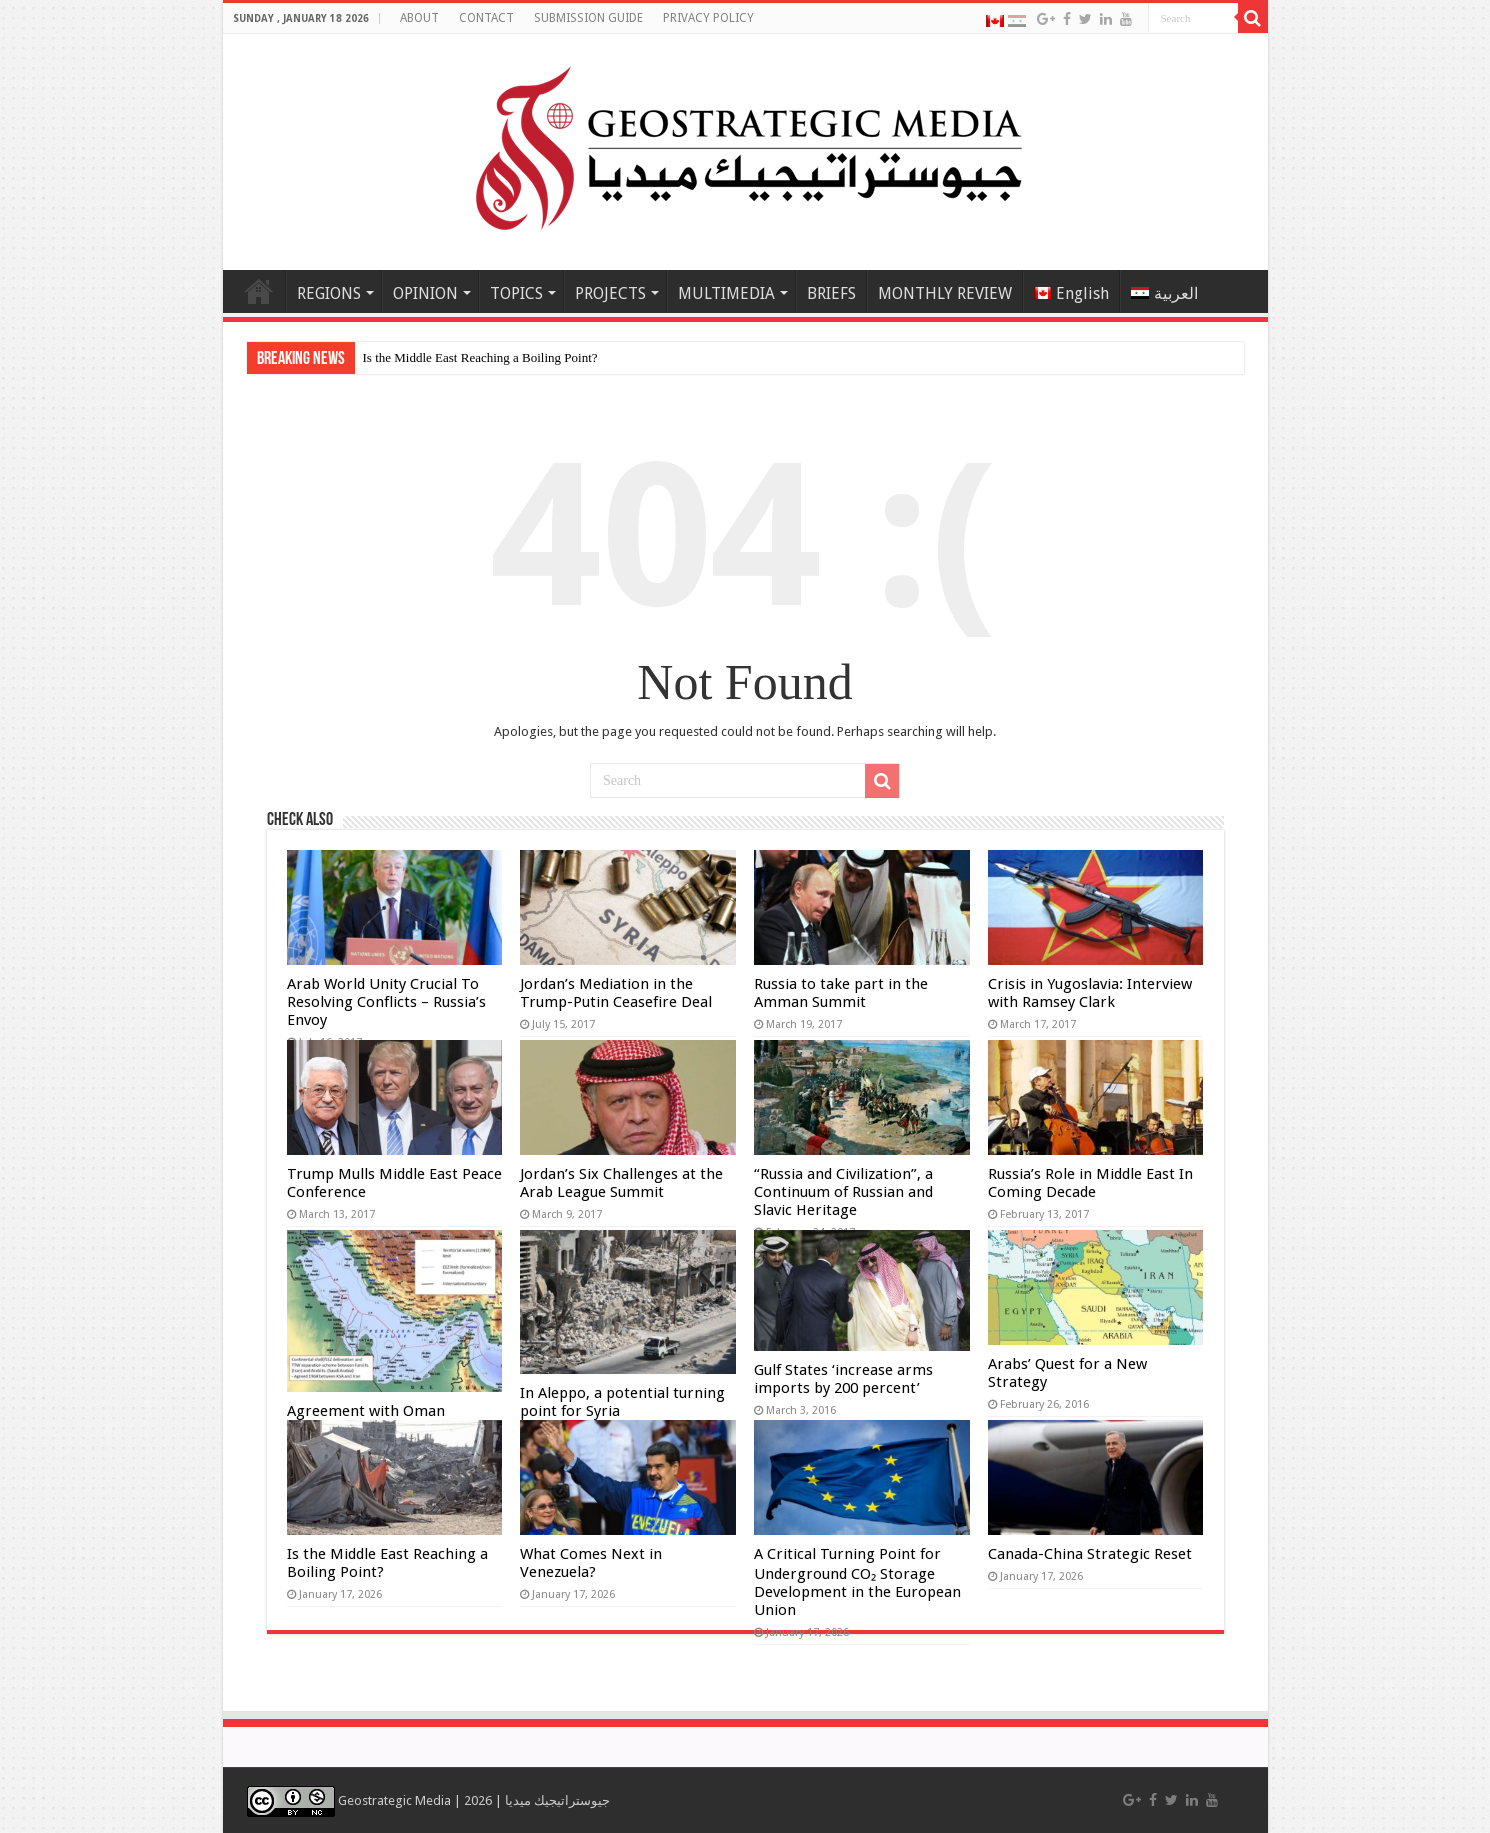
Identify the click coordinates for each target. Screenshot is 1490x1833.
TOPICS (516, 293)
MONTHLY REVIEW (945, 293)
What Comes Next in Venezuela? (591, 1563)
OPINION (425, 293)
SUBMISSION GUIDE (588, 18)
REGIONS (329, 293)
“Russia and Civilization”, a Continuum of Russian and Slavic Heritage (843, 1192)
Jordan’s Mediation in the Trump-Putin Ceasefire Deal (616, 993)
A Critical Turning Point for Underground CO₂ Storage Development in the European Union (857, 1582)
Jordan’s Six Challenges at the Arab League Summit (621, 1183)
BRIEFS (831, 293)
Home (259, 291)
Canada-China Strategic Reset (1090, 1554)
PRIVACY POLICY (708, 18)
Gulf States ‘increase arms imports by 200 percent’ (843, 1379)
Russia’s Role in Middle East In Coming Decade (1090, 1183)
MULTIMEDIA (726, 293)
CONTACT (486, 18)
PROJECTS (610, 293)
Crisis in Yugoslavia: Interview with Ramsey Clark (1090, 993)
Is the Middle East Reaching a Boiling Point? (480, 357)
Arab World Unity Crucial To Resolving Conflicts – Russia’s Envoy (386, 1002)
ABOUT (419, 18)
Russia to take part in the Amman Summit (841, 993)
